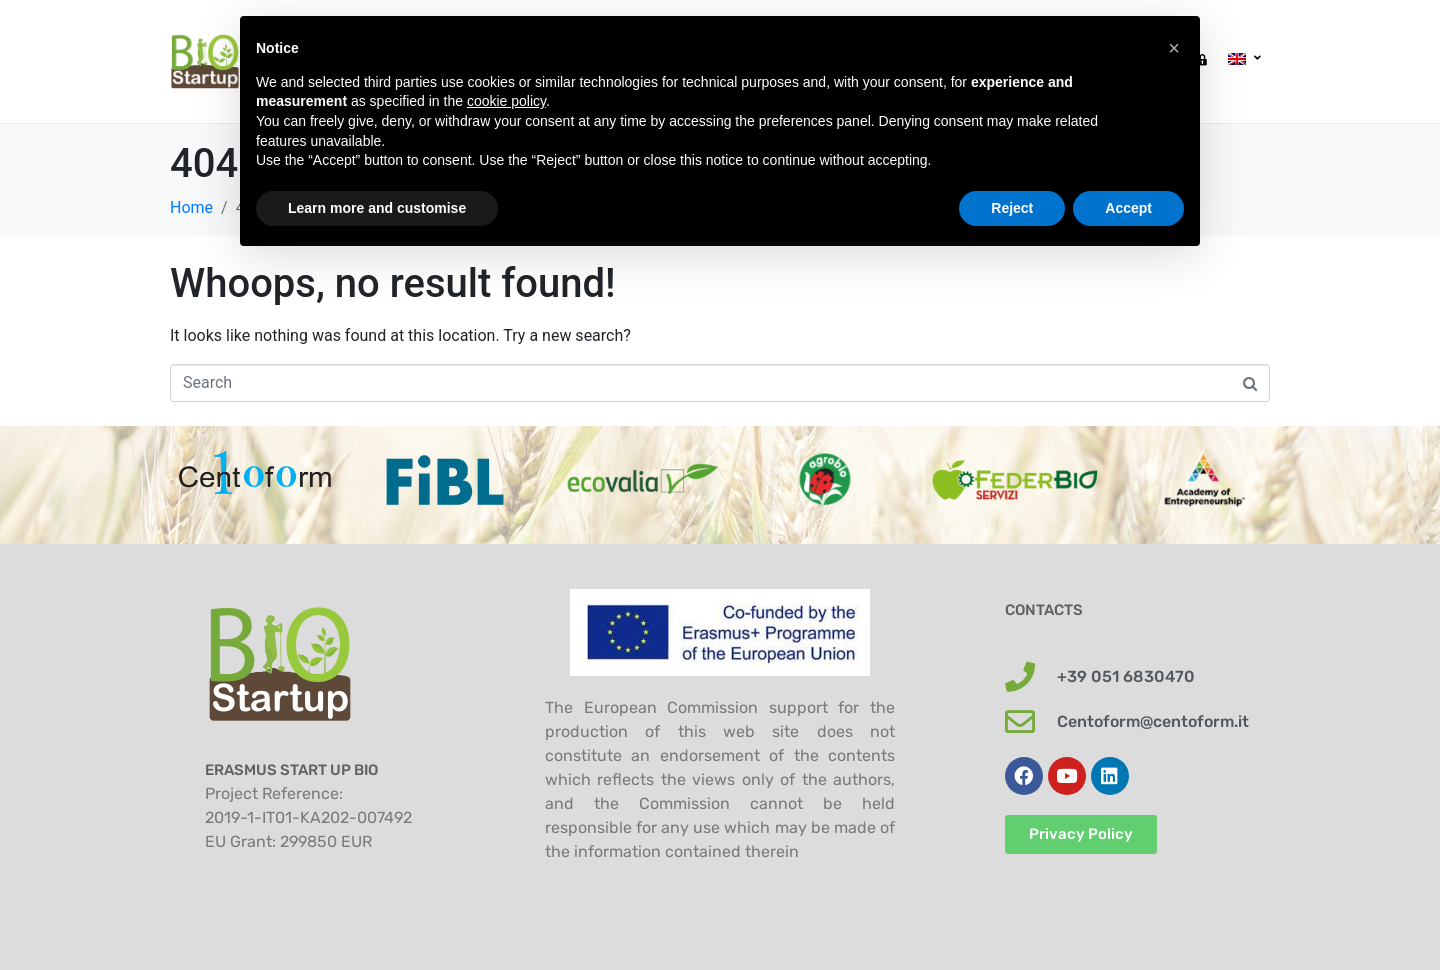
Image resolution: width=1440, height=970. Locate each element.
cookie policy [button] (506, 101)
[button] (1174, 48)
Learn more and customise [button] (377, 208)
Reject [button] (1012, 208)
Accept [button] (1128, 208)
